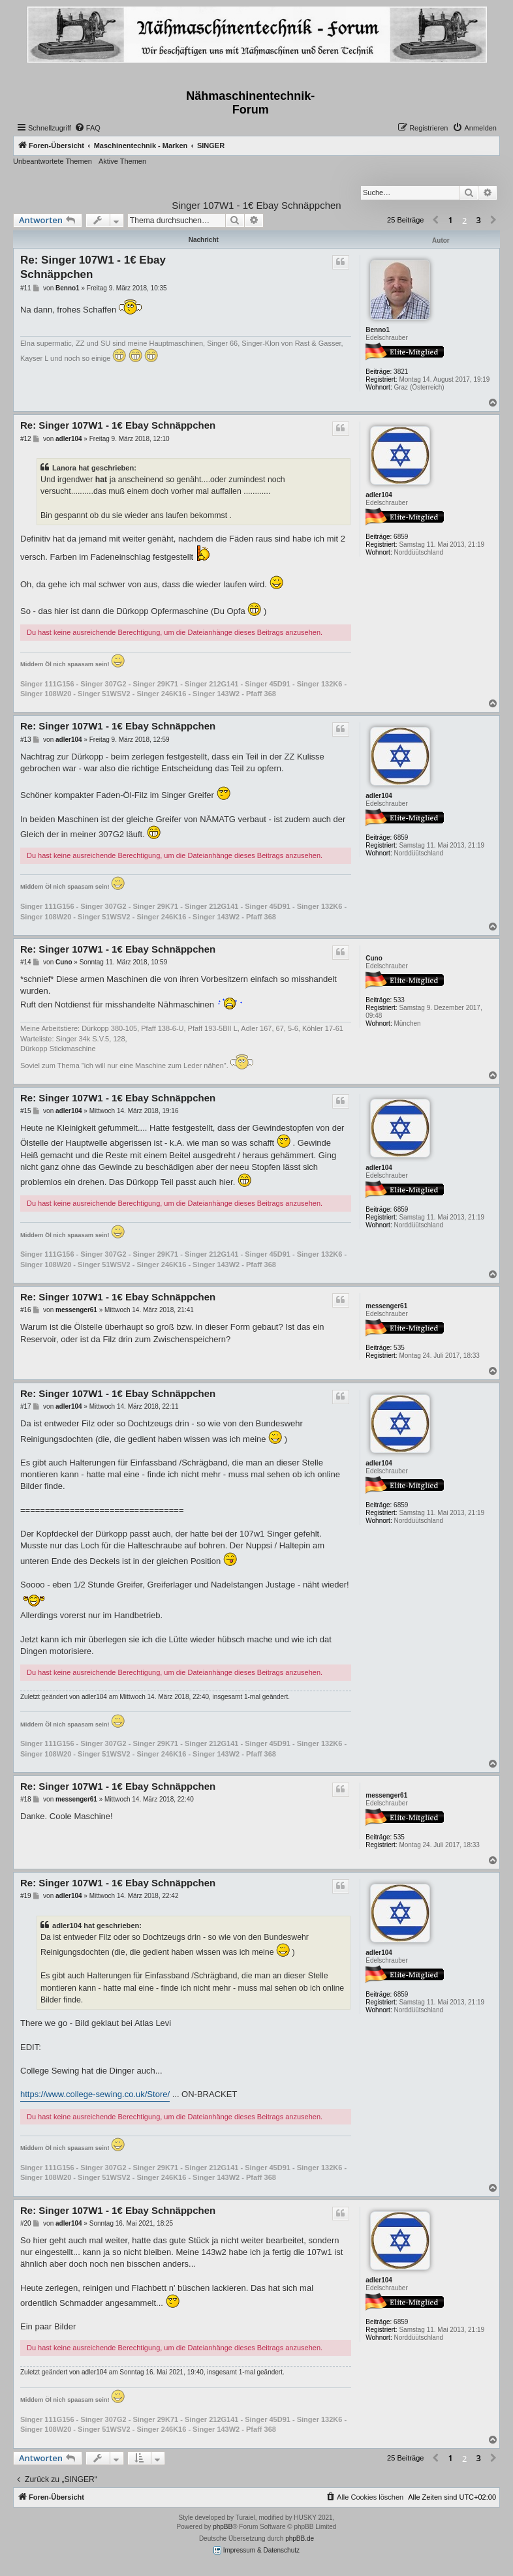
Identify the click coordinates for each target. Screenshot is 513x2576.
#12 (25, 438)
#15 (25, 1110)
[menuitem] (87, 128)
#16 (25, 1309)
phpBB (222, 2526)
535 (399, 1347)
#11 (25, 288)
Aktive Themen (122, 161)
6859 (401, 536)
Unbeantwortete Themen (52, 161)
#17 (25, 1406)
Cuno (373, 958)
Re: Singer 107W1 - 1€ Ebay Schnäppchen (93, 267)
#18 (25, 1799)
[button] (435, 220)
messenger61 (386, 1306)
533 (399, 1000)
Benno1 (377, 329)
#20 (25, 2223)
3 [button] (478, 220)
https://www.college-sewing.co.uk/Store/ (95, 2094)
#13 (25, 739)
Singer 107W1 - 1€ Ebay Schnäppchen (256, 205)
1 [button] (450, 220)
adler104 (378, 494)
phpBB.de (299, 2538)
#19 (25, 1895)
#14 (25, 962)
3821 (401, 371)
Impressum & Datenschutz (256, 2550)
